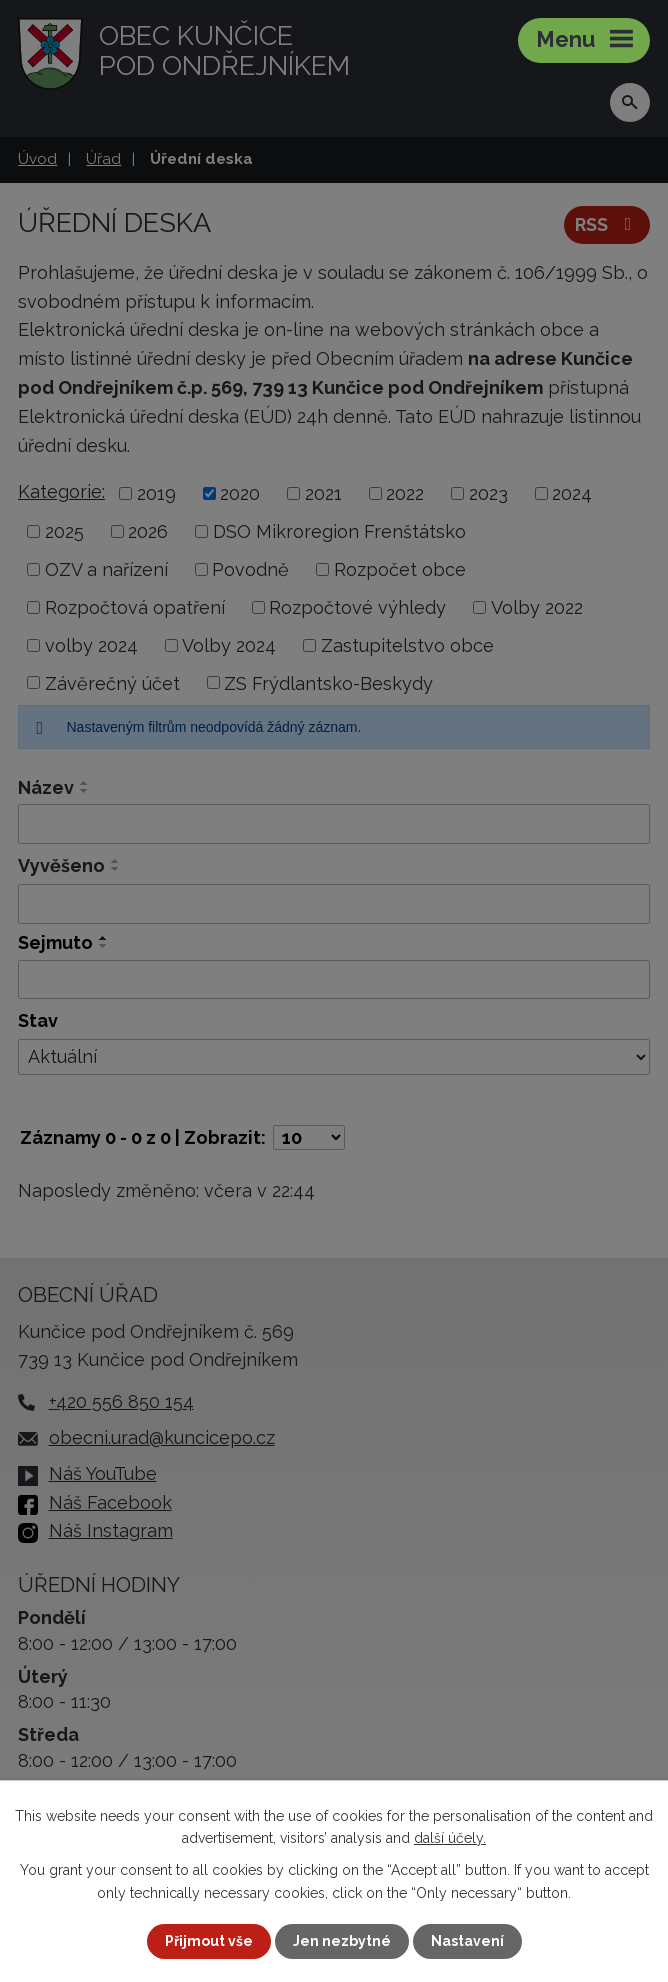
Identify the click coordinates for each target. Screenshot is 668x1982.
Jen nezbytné (342, 1941)
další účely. (450, 1838)
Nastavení (467, 1941)
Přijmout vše (209, 1941)
